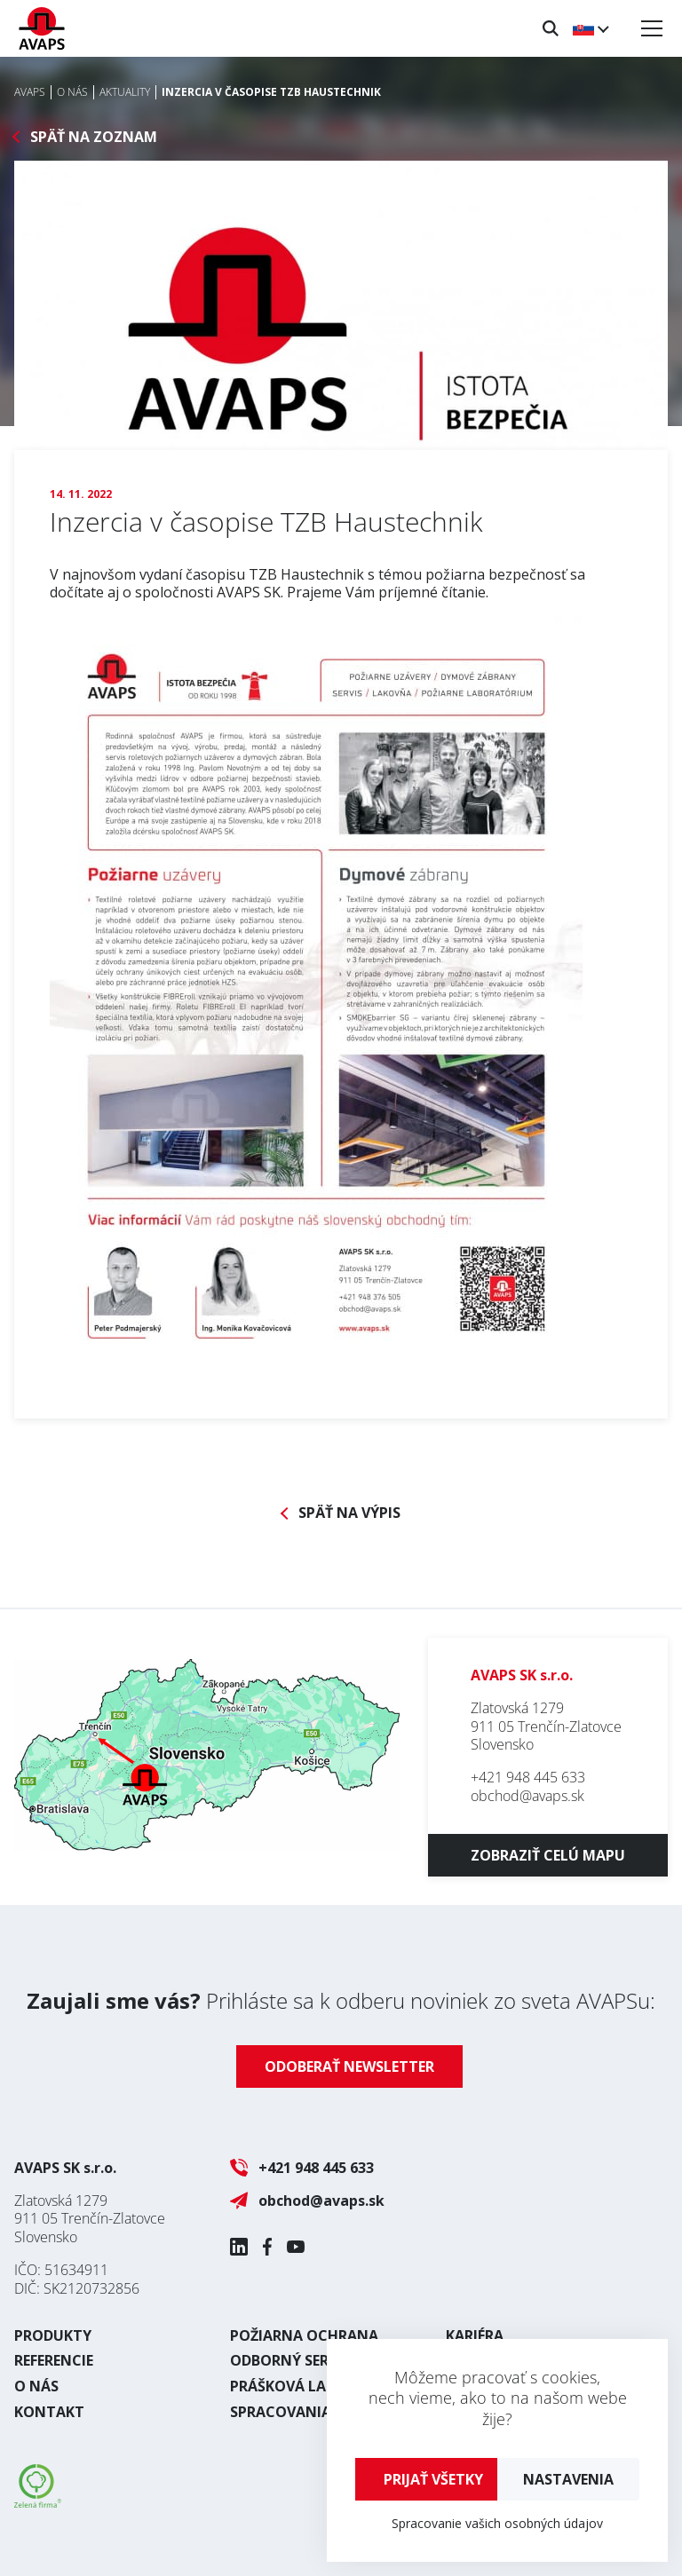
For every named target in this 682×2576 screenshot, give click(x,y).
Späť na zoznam (93, 137)
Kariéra (475, 2335)
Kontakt (49, 2412)
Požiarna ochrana (304, 2335)
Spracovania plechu (310, 2412)
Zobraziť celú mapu (548, 1855)
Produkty (52, 2335)
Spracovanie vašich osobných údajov (497, 2523)
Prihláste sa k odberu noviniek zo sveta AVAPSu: (341, 2000)
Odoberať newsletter (349, 2066)
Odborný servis (290, 2360)
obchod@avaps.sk (527, 1796)
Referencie (53, 2360)
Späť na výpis (349, 1513)
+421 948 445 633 (528, 1777)
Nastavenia (568, 2479)
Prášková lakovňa (303, 2386)
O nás (36, 2386)
